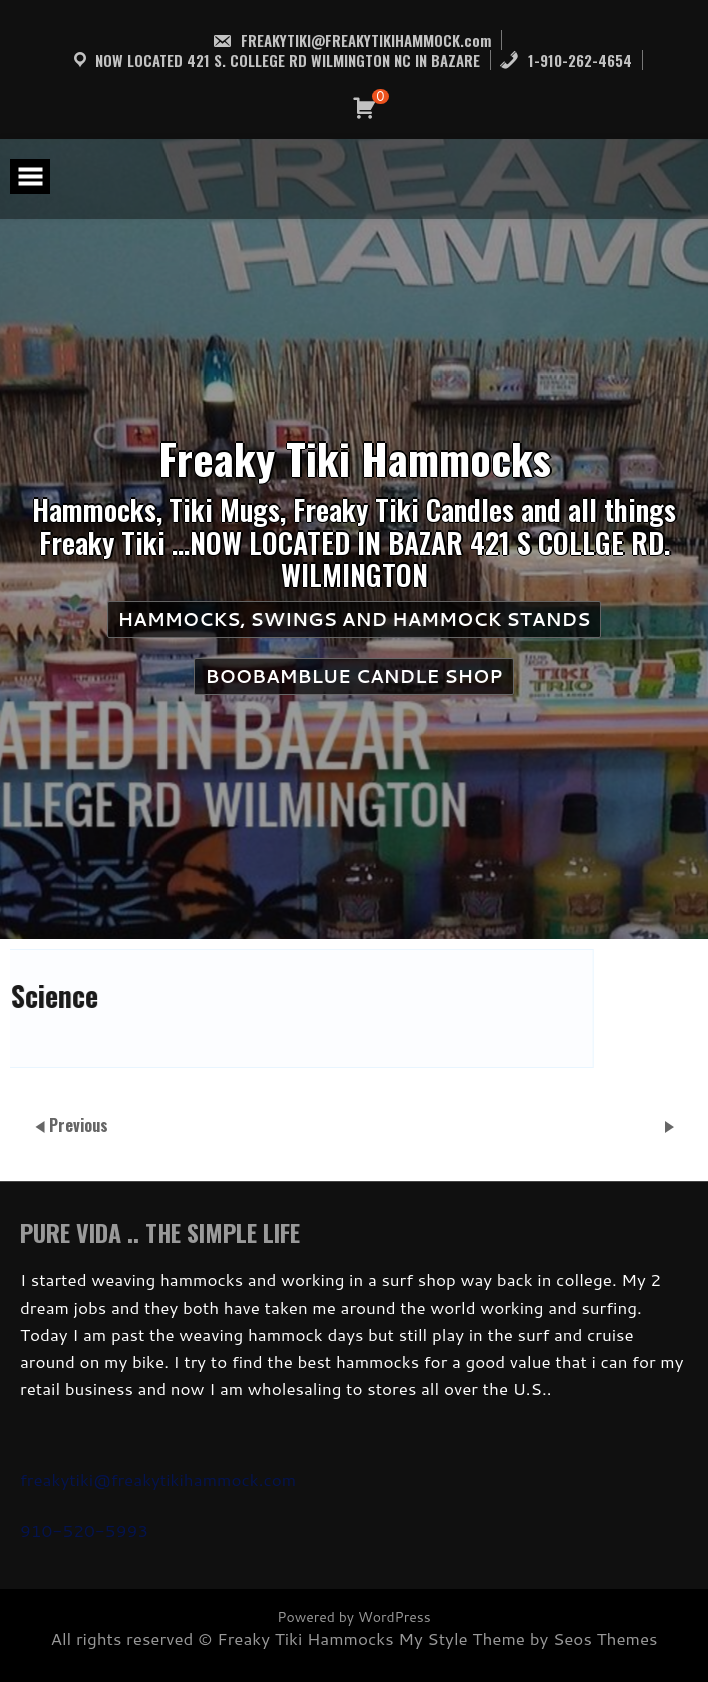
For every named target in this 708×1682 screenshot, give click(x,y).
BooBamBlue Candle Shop (353, 676)
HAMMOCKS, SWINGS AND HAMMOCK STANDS (354, 619)
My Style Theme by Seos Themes (527, 1638)
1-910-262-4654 (565, 60)
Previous (78, 1125)
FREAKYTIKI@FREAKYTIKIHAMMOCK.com (351, 40)
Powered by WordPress (353, 1617)
